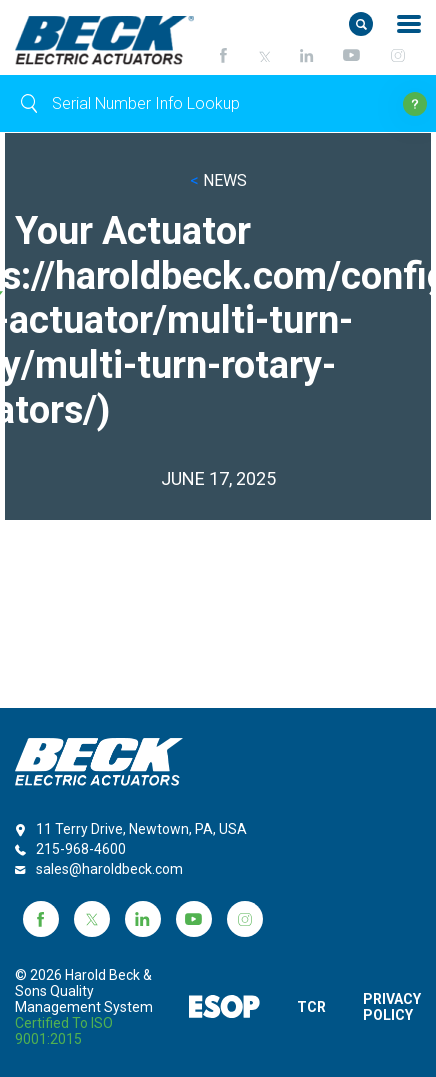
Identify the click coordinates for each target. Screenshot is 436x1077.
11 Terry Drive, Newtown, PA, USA (141, 829)
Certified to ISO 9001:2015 (64, 1031)
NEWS (218, 180)
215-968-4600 (81, 849)
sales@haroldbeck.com (109, 869)
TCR (311, 1007)
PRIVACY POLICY (392, 1007)
